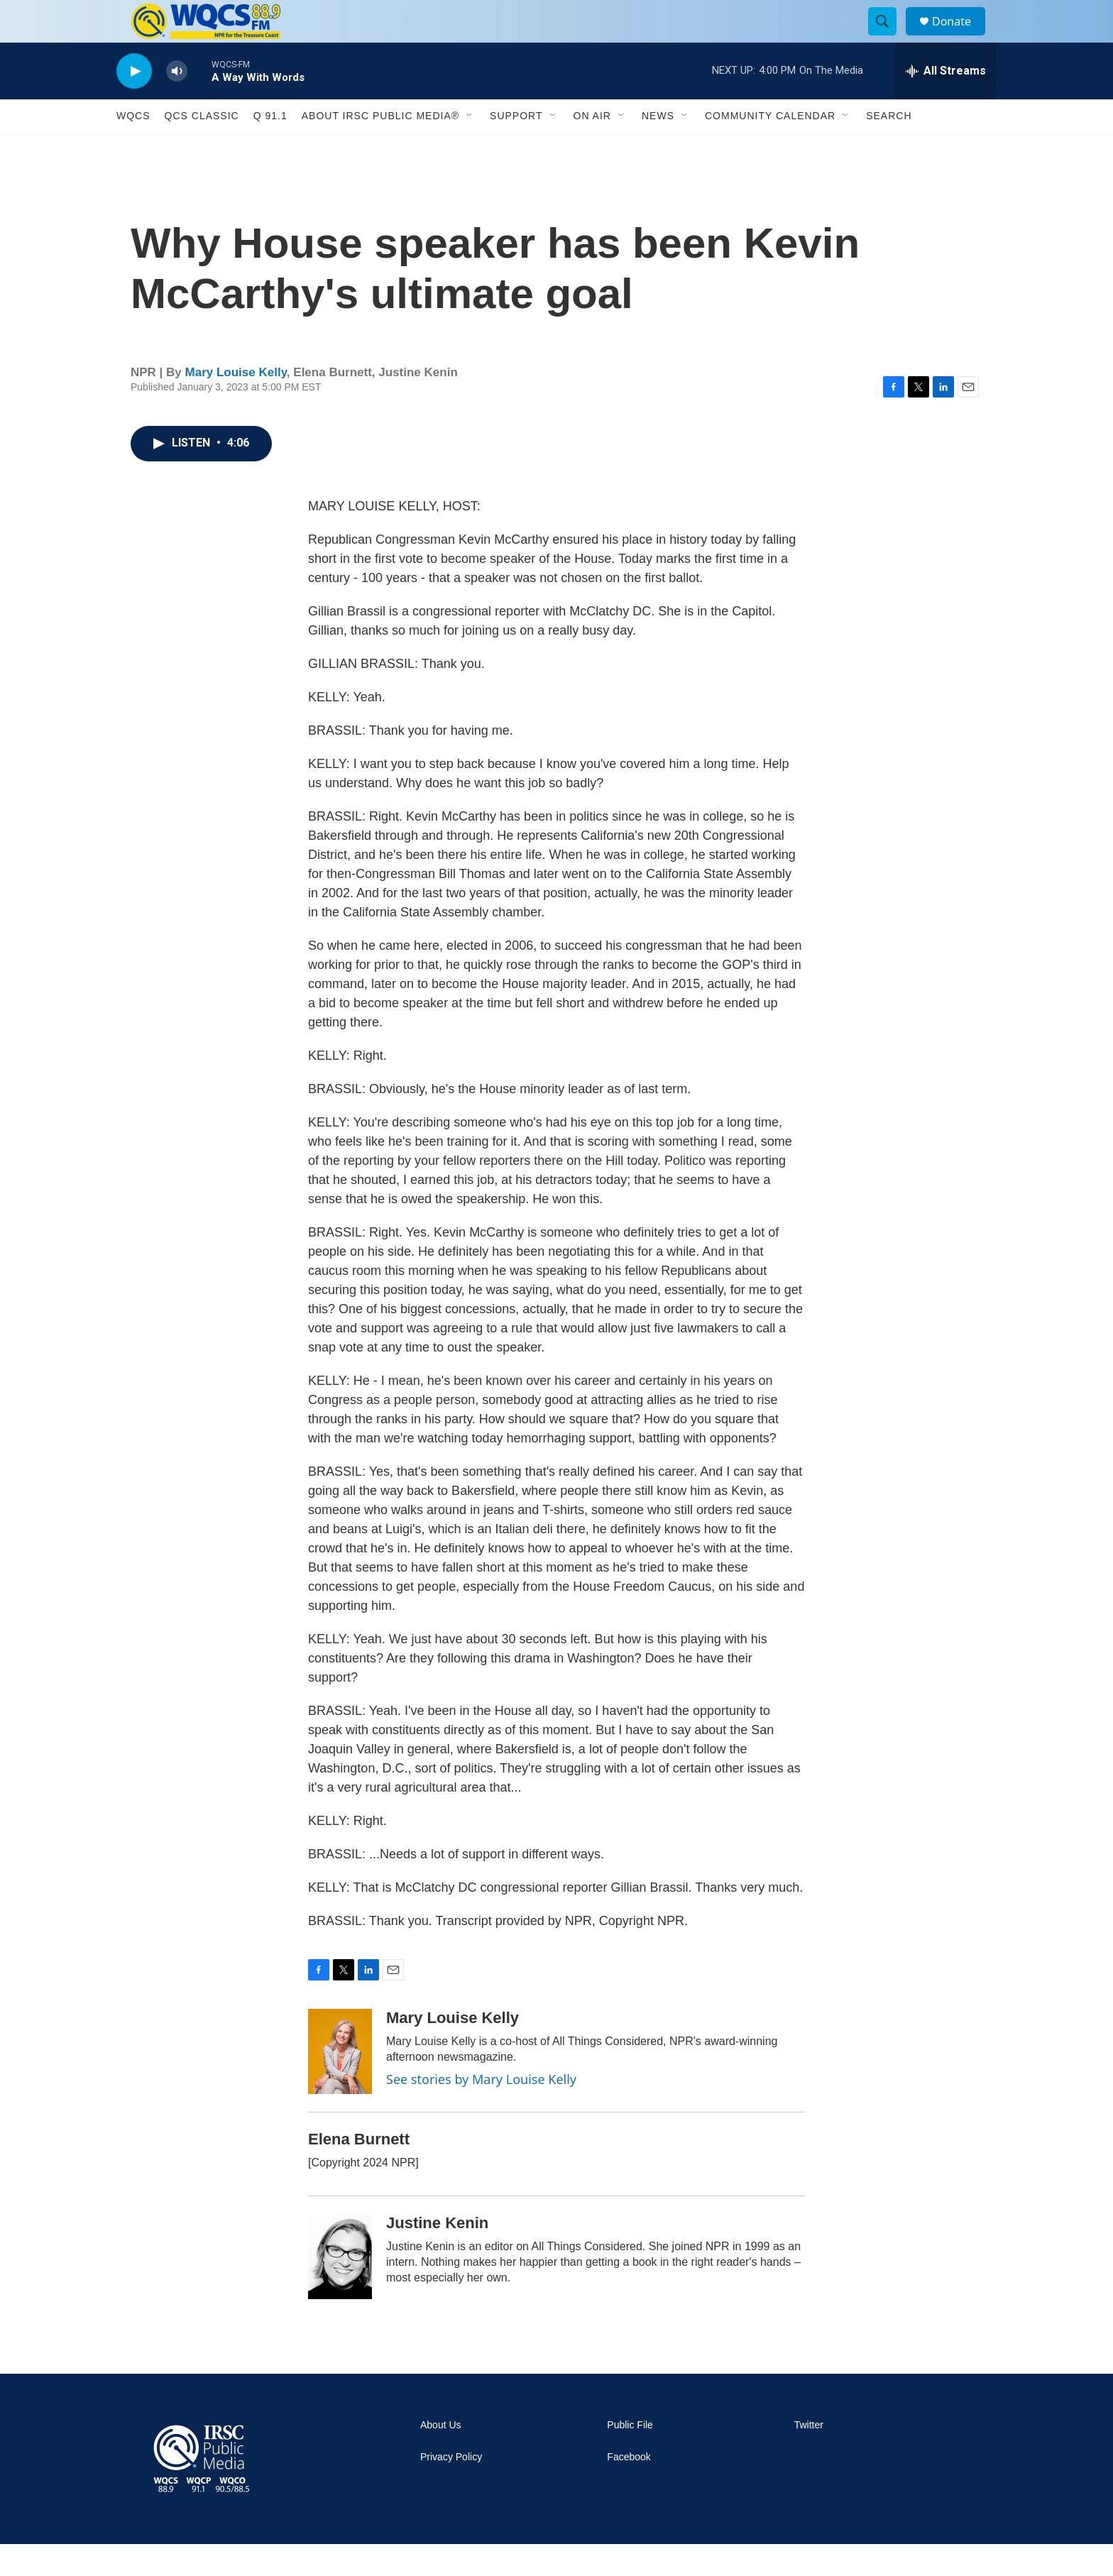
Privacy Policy (451, 2489)
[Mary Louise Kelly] (340, 2083)
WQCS (133, 147)
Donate (960, 37)
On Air (592, 147)
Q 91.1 (270, 147)
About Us (440, 2457)
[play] (134, 103)
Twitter (808, 2457)
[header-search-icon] (888, 37)
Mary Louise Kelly (236, 404)
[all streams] (946, 103)
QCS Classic (202, 147)
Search (888, 147)
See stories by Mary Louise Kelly (481, 2111)
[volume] (177, 103)
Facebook (628, 2489)
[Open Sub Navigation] (470, 147)
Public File (630, 2457)
